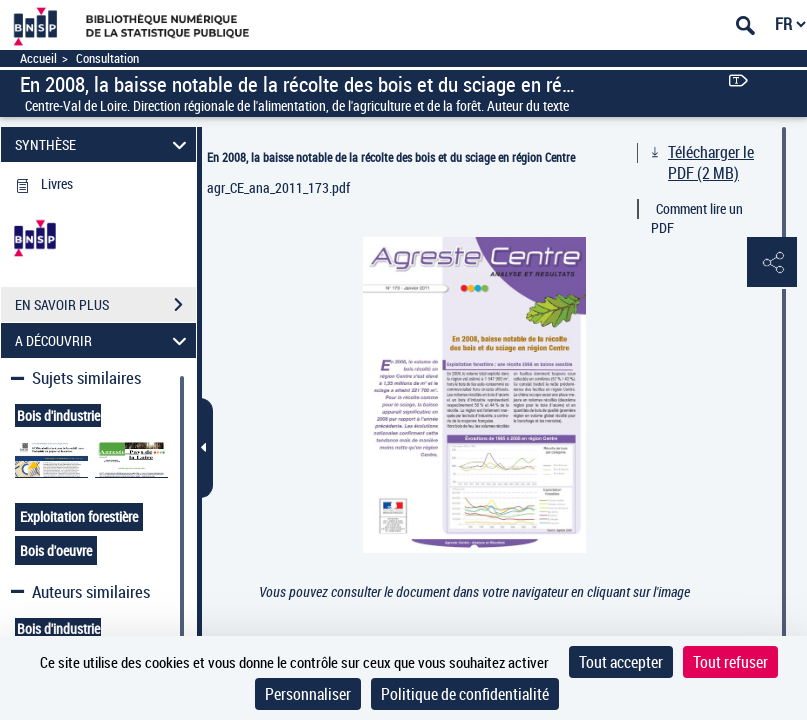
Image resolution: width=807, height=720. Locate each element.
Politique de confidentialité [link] (465, 694)
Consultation (107, 58)
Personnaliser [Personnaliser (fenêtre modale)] (308, 694)
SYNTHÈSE (103, 144)
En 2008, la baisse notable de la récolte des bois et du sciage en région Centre (391, 157)
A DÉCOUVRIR (103, 340)
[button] (772, 263)
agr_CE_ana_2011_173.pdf (278, 187)
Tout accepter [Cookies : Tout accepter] (621, 662)
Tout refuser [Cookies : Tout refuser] (730, 662)
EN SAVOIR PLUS (105, 305)
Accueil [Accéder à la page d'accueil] (38, 58)
